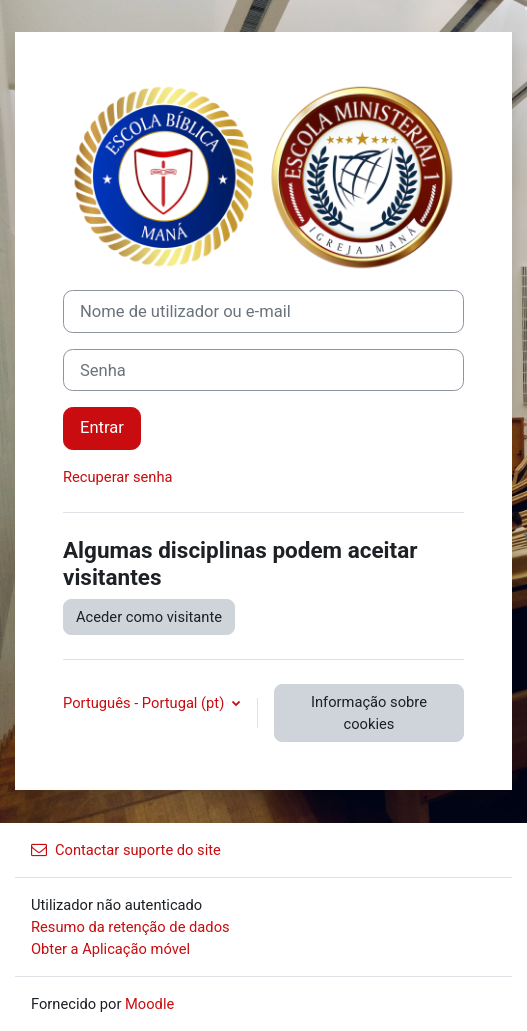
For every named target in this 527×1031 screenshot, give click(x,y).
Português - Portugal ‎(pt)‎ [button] (145, 703)
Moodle (149, 1004)
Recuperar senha (118, 477)
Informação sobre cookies (369, 713)
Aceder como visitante (149, 617)
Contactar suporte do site (126, 850)
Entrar (102, 427)
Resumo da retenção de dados (130, 927)
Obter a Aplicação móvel (110, 949)
